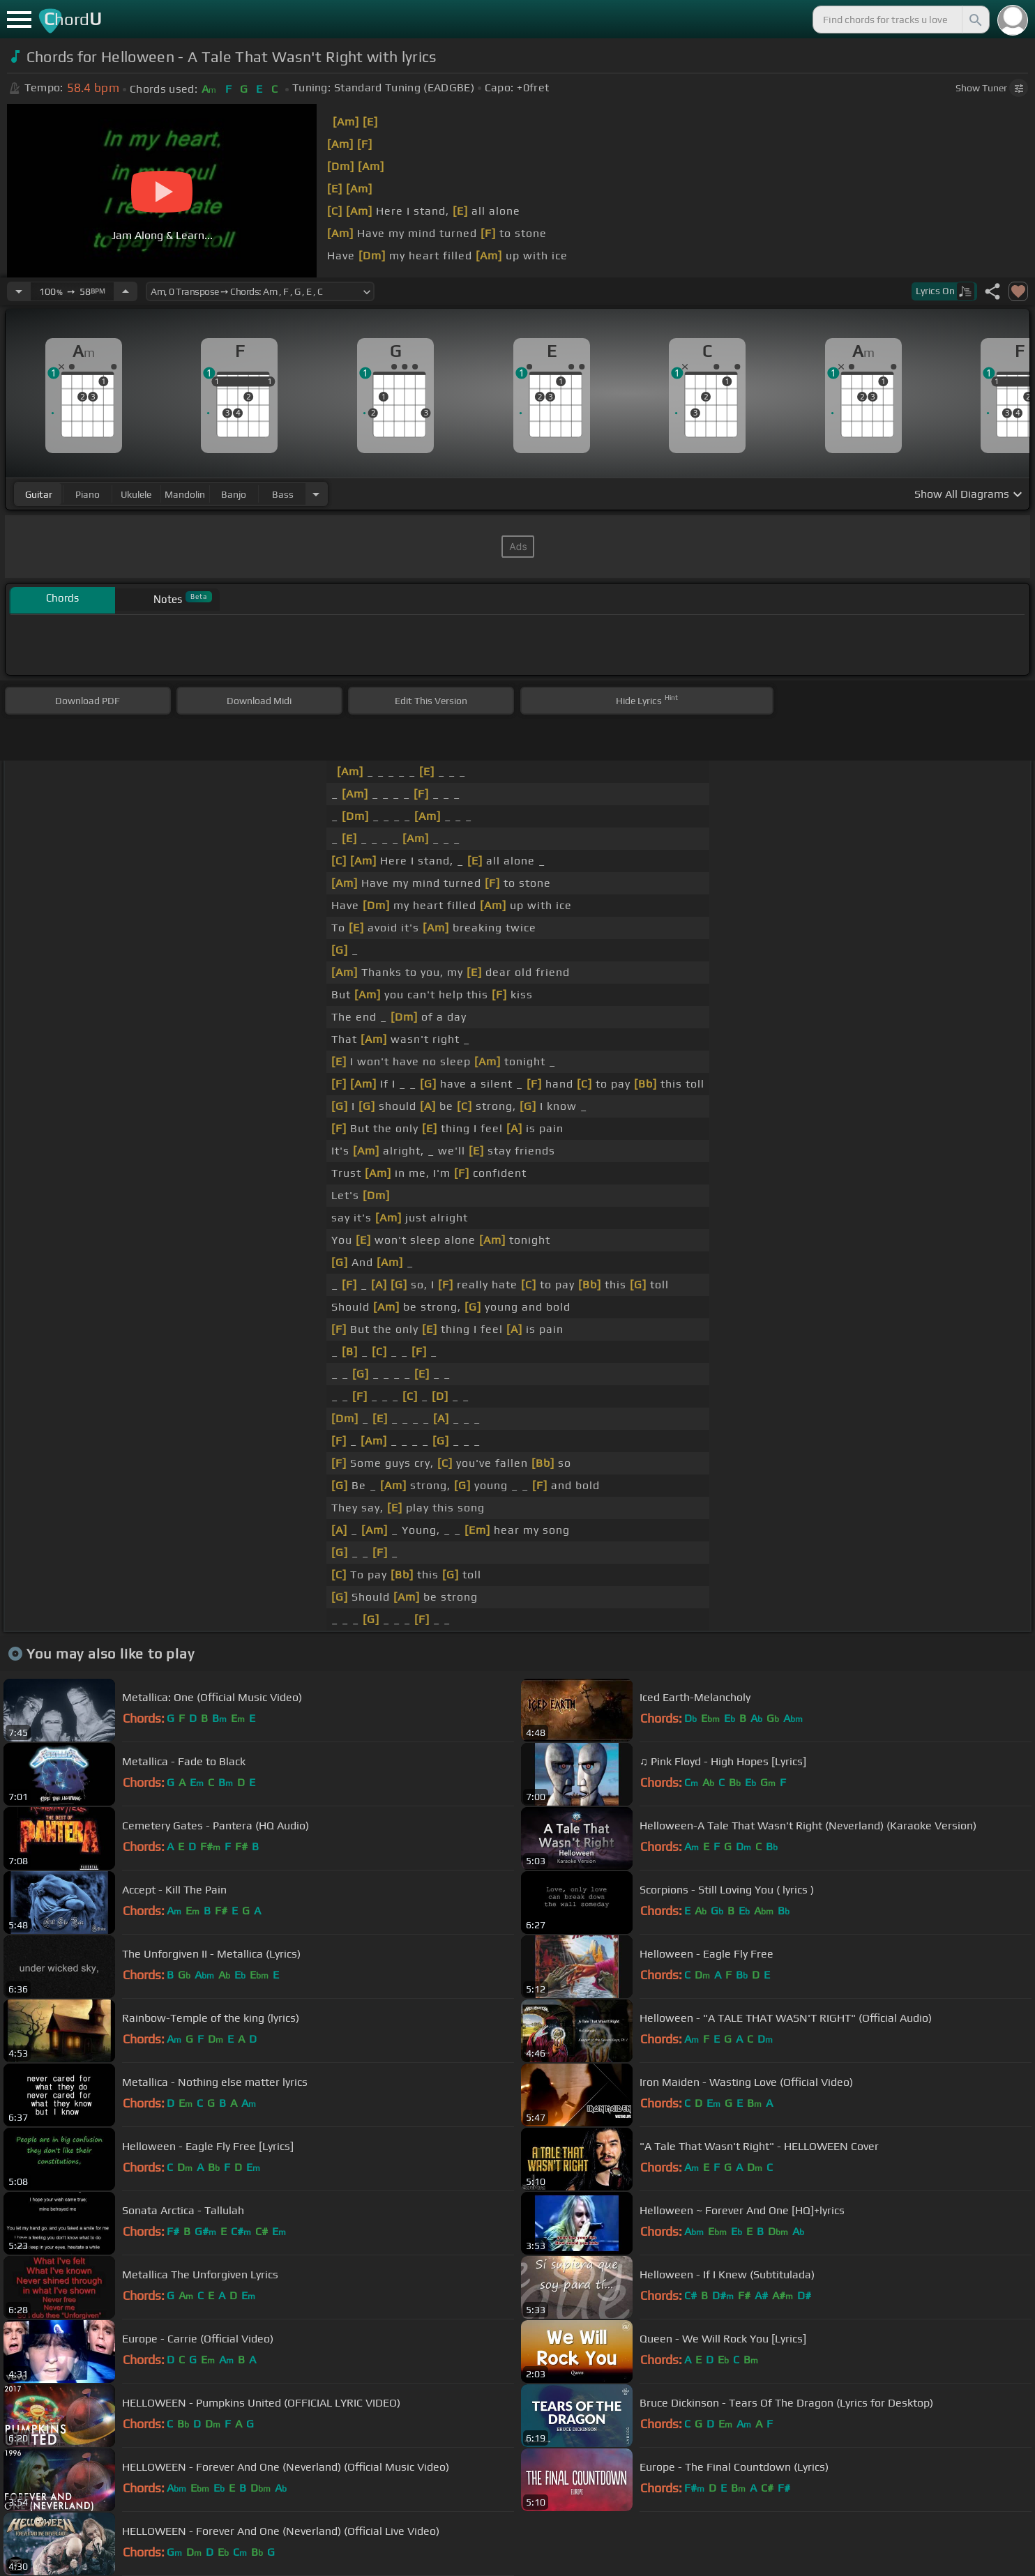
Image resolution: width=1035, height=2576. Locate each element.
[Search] (974, 19)
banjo (233, 494)
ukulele (136, 494)
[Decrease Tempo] (19, 291)
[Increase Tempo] (125, 291)
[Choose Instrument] (315, 494)
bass (283, 494)
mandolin (185, 494)
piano (87, 494)
